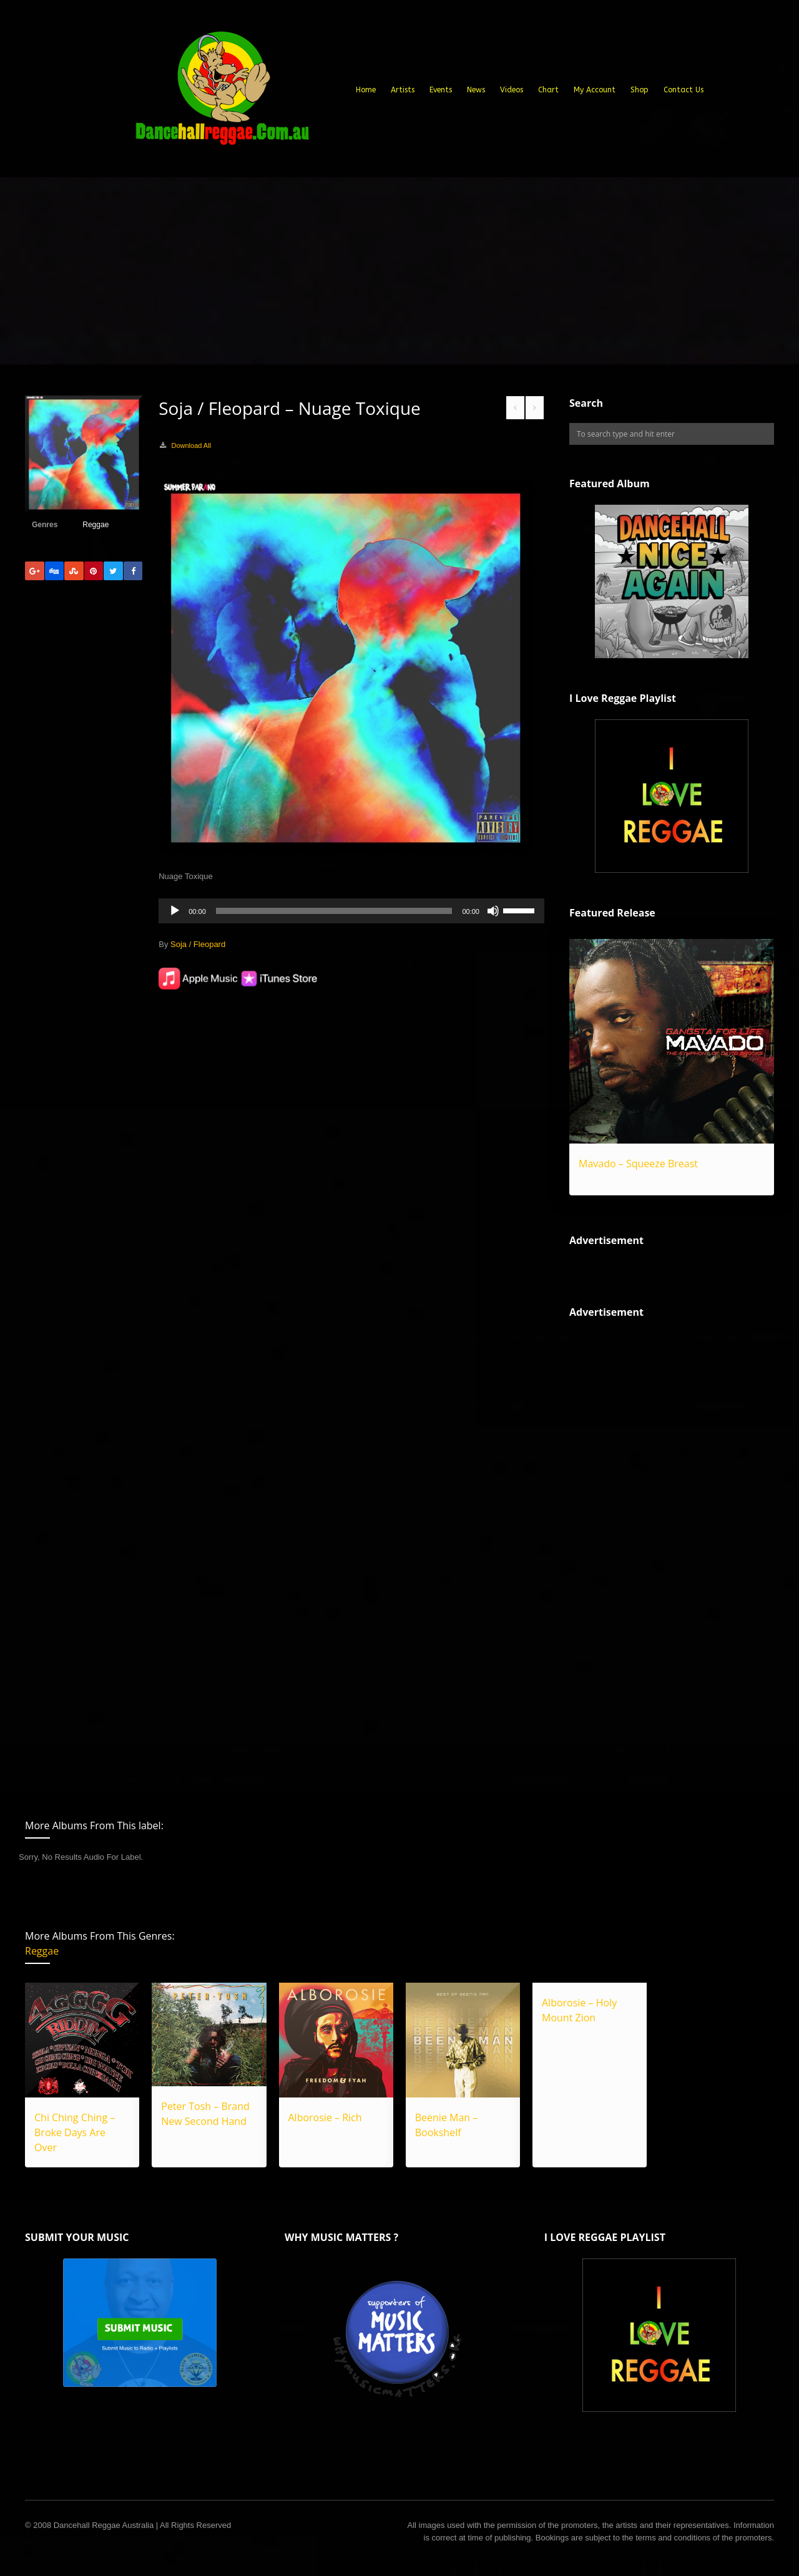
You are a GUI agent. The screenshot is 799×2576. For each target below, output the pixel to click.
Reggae (95, 524)
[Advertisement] (399, 270)
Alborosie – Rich (325, 2117)
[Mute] (493, 911)
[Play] (175, 911)
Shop (639, 89)
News (476, 89)
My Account (594, 89)
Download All (191, 445)
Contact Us (683, 89)
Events (440, 89)
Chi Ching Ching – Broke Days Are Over (74, 2132)
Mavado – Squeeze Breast (638, 1163)
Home (366, 89)
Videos (511, 89)
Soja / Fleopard (197, 944)
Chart (548, 89)
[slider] (334, 911)
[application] (351, 910)
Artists (402, 89)
